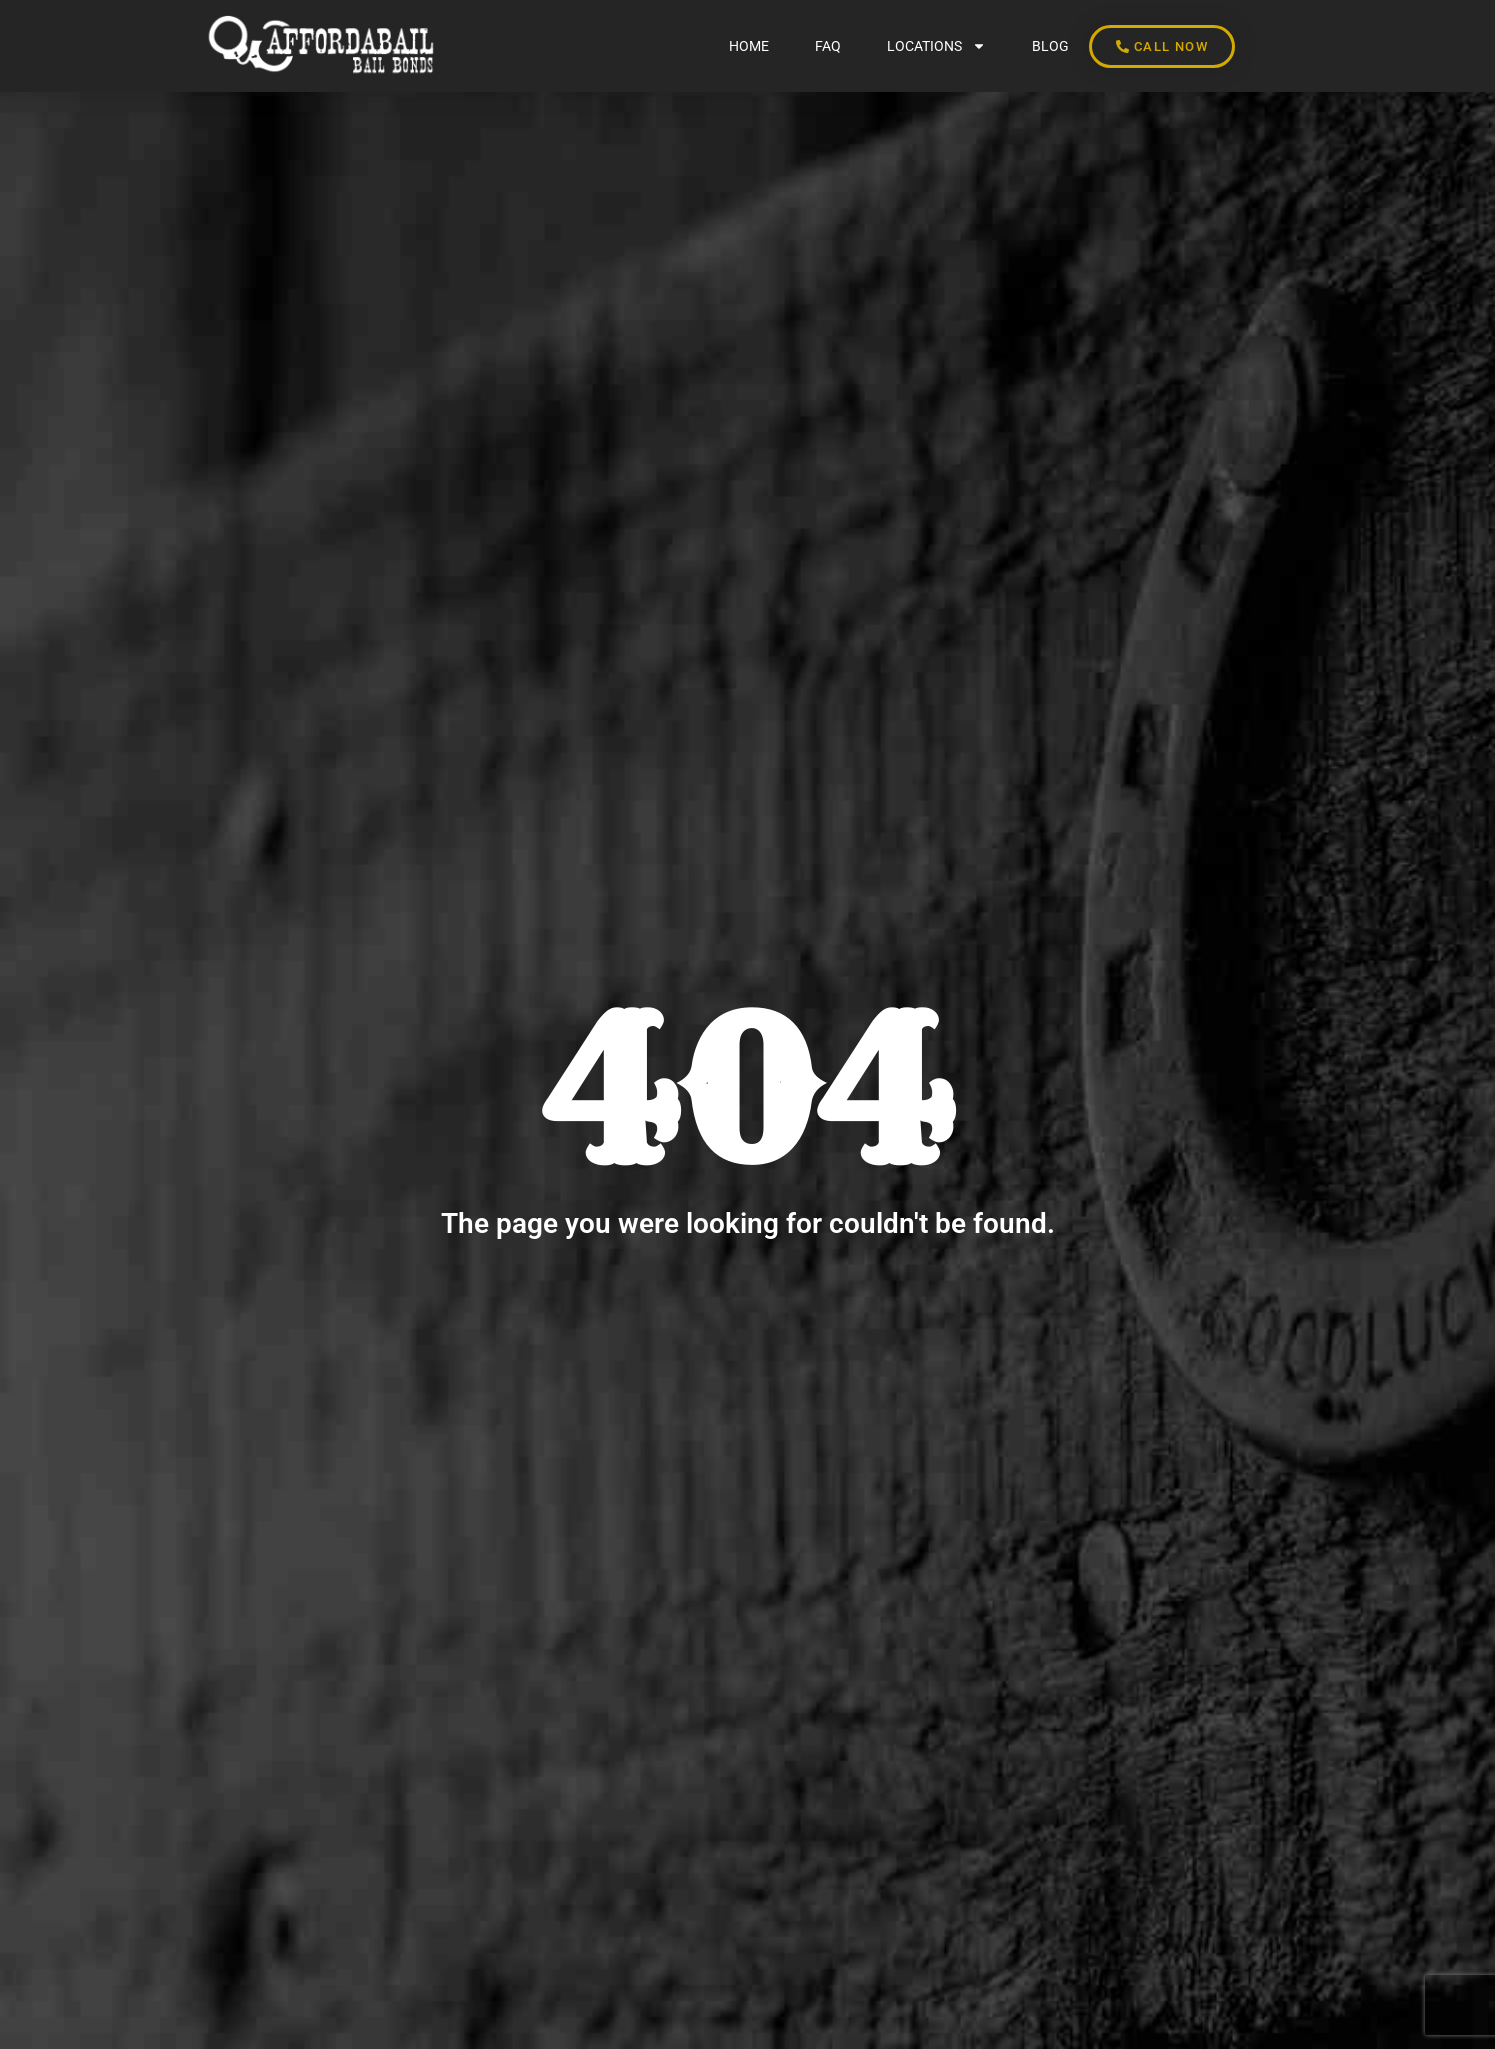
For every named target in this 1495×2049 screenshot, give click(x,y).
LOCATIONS (936, 46)
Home (749, 46)
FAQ (828, 46)
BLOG (1050, 46)
